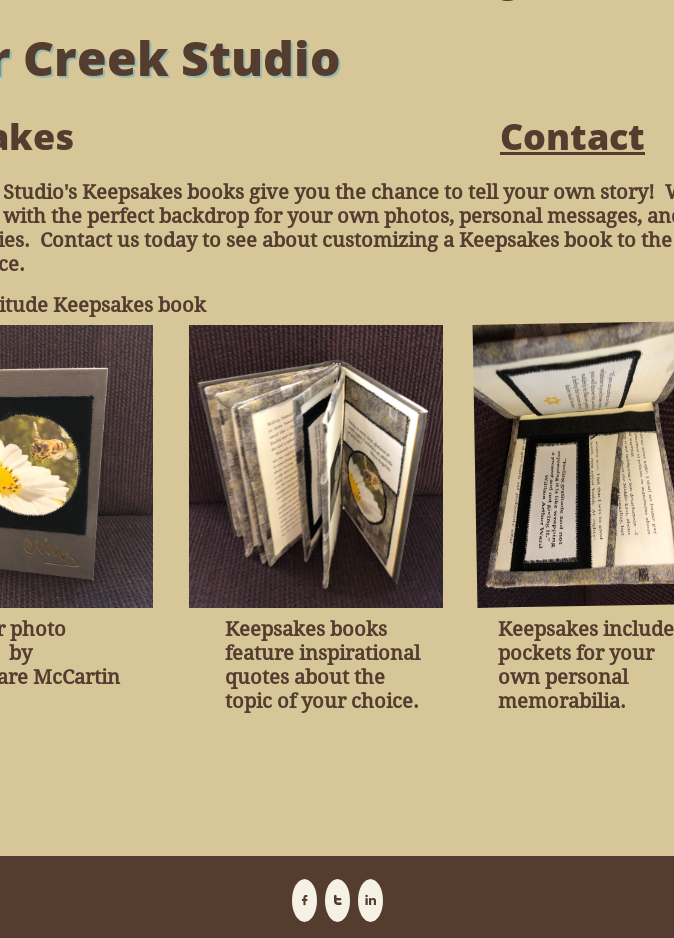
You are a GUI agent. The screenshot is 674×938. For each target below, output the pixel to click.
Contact (572, 136)
